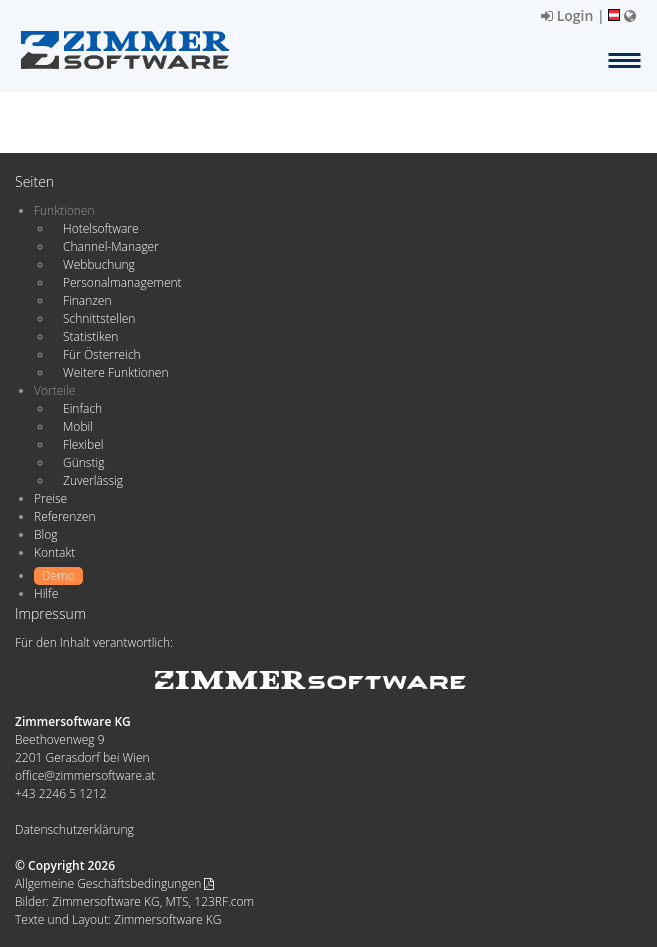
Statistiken (90, 336)
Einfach (82, 408)
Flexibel (83, 444)
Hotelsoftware (101, 228)
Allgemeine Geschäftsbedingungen (114, 883)
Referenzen (64, 516)
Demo (58, 575)
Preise (50, 498)
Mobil (78, 426)
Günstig (83, 462)
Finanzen (87, 300)
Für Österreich (102, 354)
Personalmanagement (122, 282)
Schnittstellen (99, 318)
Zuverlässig (93, 480)
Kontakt (54, 552)
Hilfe (46, 593)
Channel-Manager (111, 246)
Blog (46, 534)
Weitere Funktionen (116, 372)
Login (567, 15)
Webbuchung (99, 264)
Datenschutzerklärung (74, 829)
